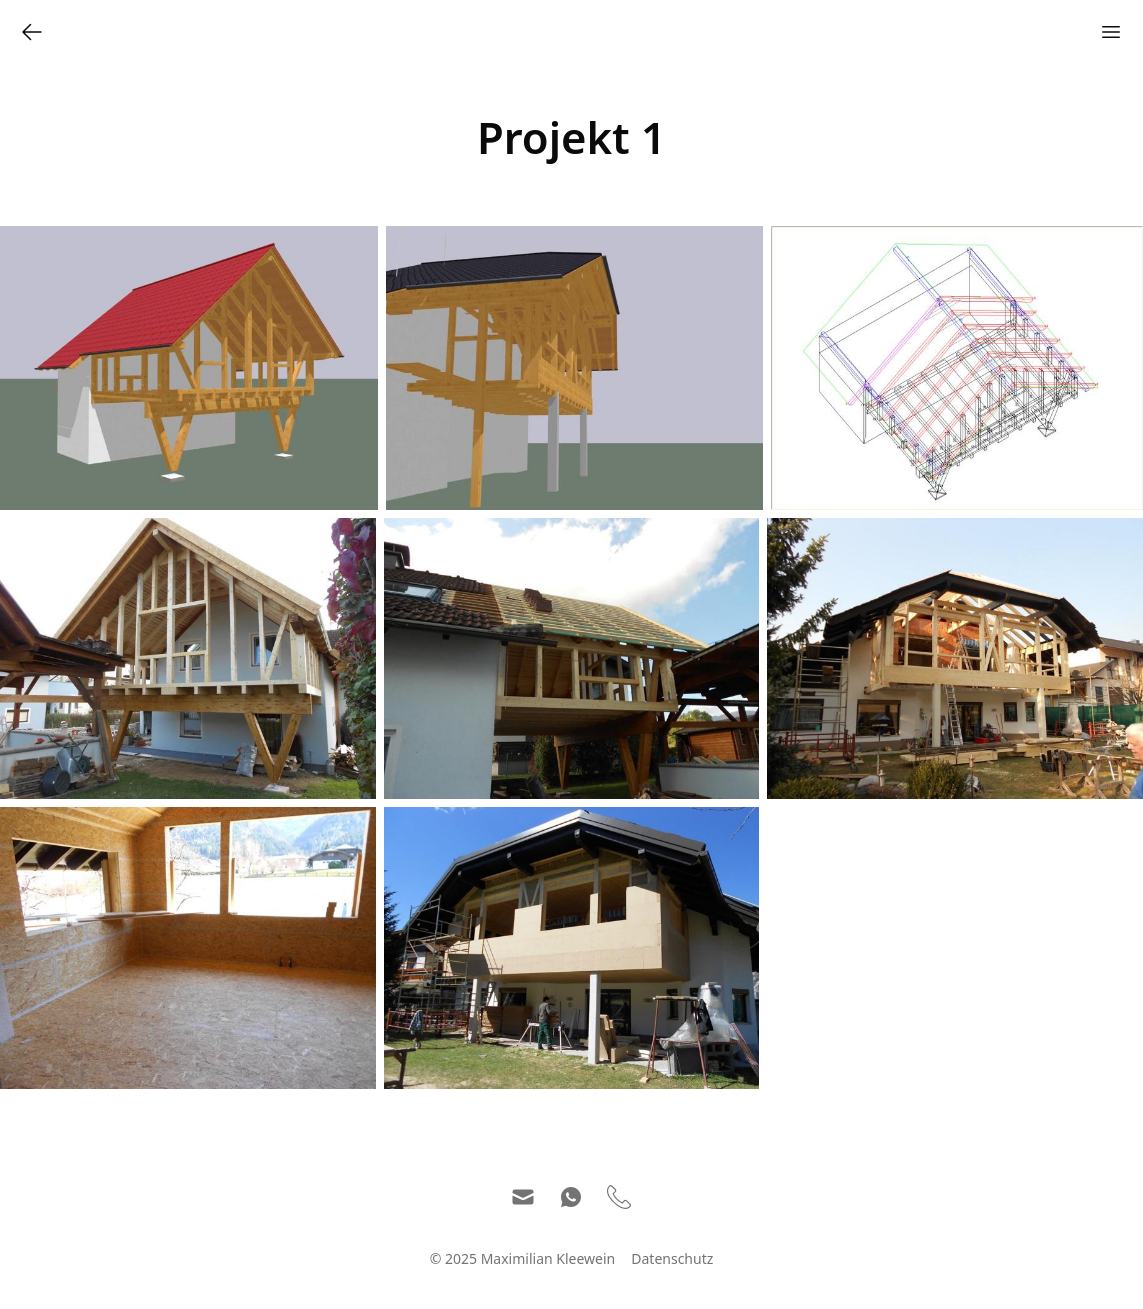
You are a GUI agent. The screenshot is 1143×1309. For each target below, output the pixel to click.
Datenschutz (672, 1258)
